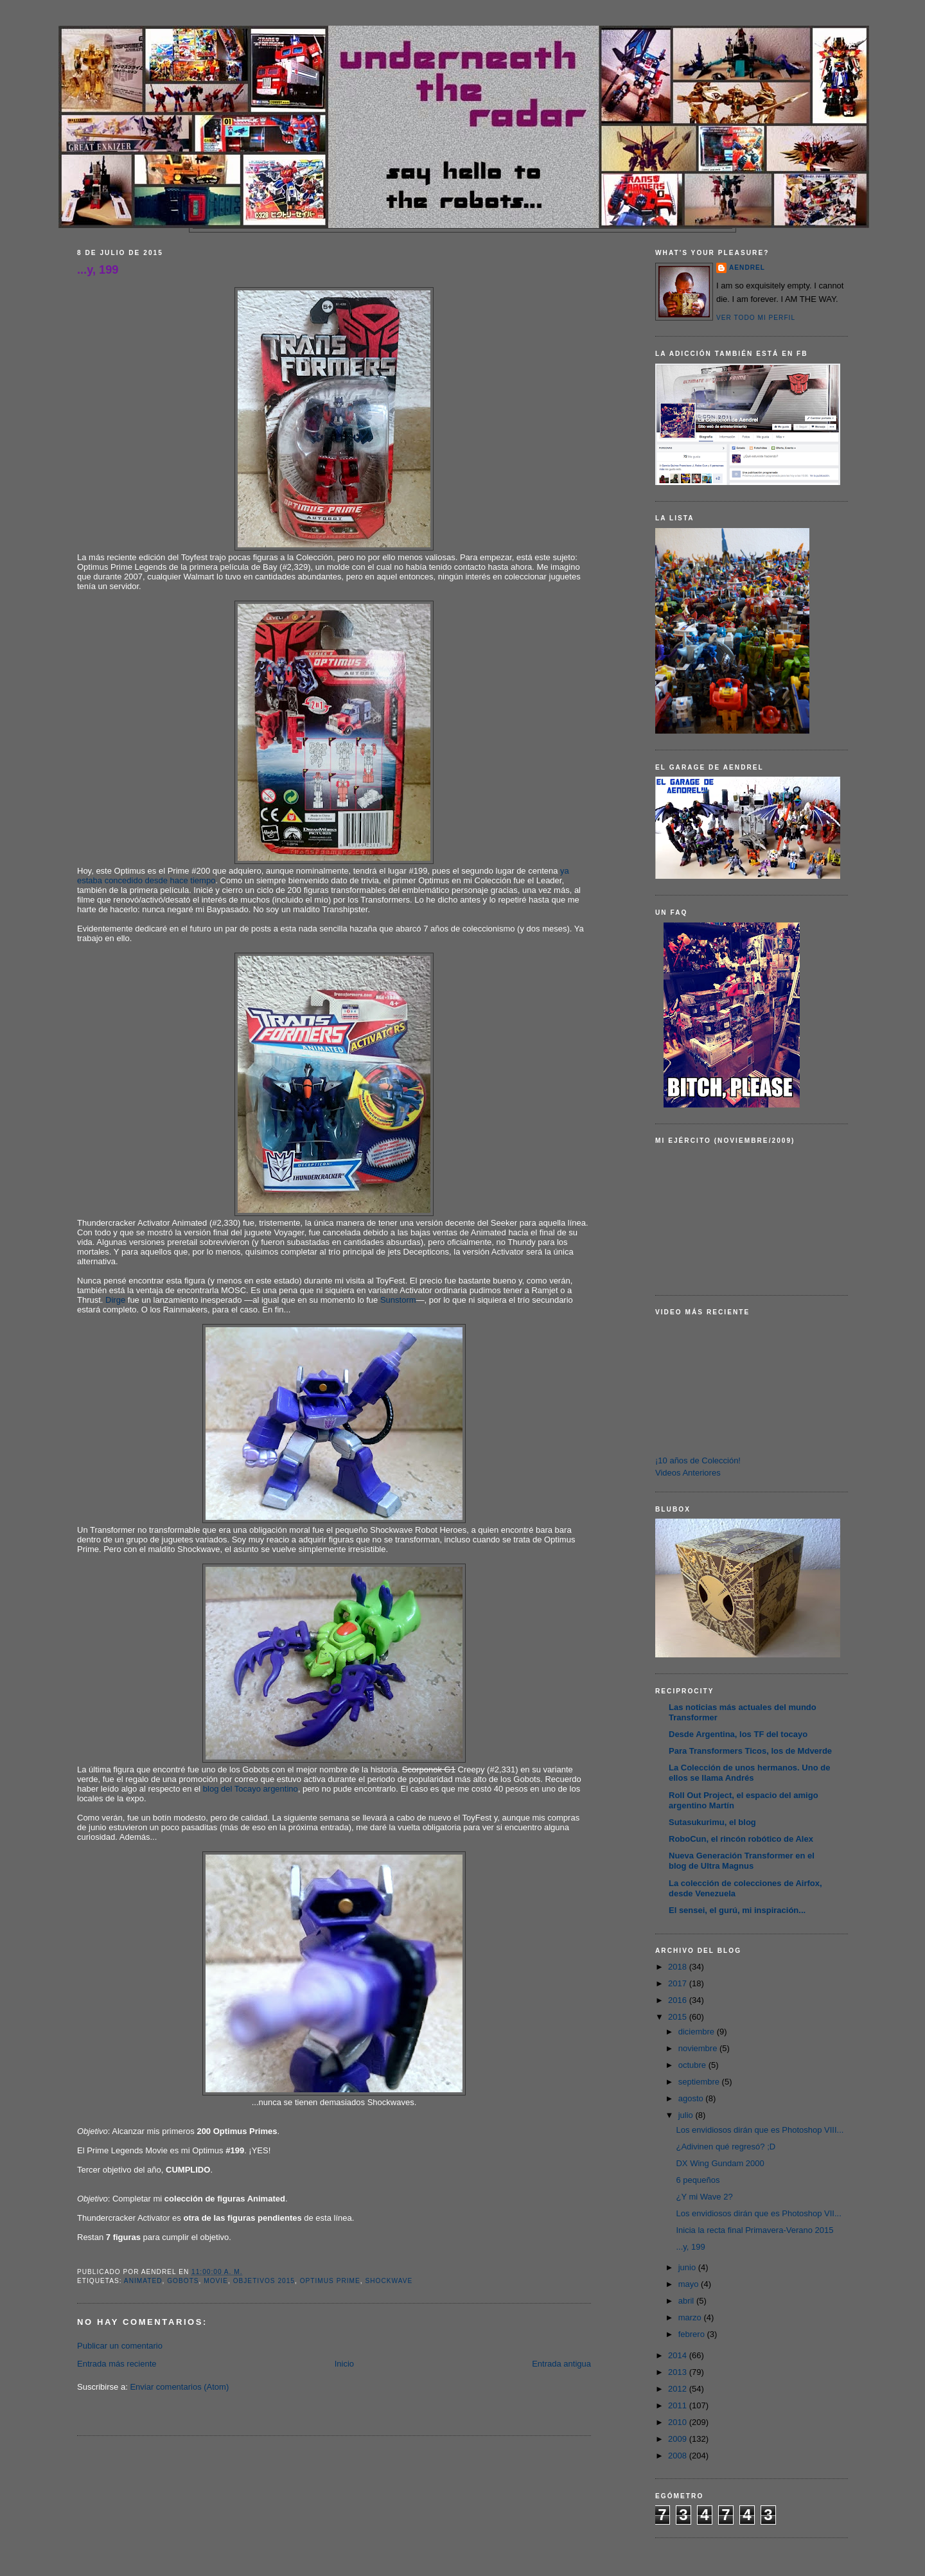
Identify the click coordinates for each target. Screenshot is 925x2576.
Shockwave (388, 2280)
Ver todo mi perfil (755, 317)
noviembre (698, 2048)
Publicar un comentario (120, 2346)
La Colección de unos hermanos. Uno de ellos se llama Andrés (749, 1773)
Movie (216, 2280)
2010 (678, 2422)
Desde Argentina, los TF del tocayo (738, 1734)
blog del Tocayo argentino (250, 1789)
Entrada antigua (561, 2364)
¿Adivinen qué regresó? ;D (725, 2146)
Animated (143, 2280)
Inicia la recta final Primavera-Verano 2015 (754, 2230)
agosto (692, 2098)
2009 (678, 2439)
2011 (678, 2405)
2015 (678, 2017)
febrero (692, 2334)
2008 (678, 2455)
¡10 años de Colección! (698, 1460)
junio (688, 2267)
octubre (693, 2065)
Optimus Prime (330, 2280)
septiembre (700, 2081)
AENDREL (747, 267)
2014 (678, 2355)
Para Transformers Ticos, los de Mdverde (750, 1751)
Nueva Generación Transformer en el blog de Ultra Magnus (742, 1861)
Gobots (182, 2280)
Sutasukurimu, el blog (712, 1822)
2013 (678, 2372)
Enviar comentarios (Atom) (179, 2387)
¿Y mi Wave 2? (704, 2196)
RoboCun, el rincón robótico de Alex (741, 1839)
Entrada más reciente (117, 2364)
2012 (678, 2389)
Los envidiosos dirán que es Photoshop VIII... (759, 2130)
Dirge (115, 1300)
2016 (678, 2000)
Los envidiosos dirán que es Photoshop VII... (758, 2213)
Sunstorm (398, 1300)
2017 (678, 1983)
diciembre (697, 2031)
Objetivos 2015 (264, 2280)
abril (687, 2301)
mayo (689, 2284)
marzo (691, 2317)
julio (687, 2115)
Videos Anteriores (688, 1473)
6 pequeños (697, 2180)
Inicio (344, 2364)
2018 (678, 1967)
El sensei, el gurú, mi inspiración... (737, 1910)
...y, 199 (97, 269)
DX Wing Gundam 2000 (720, 2163)
